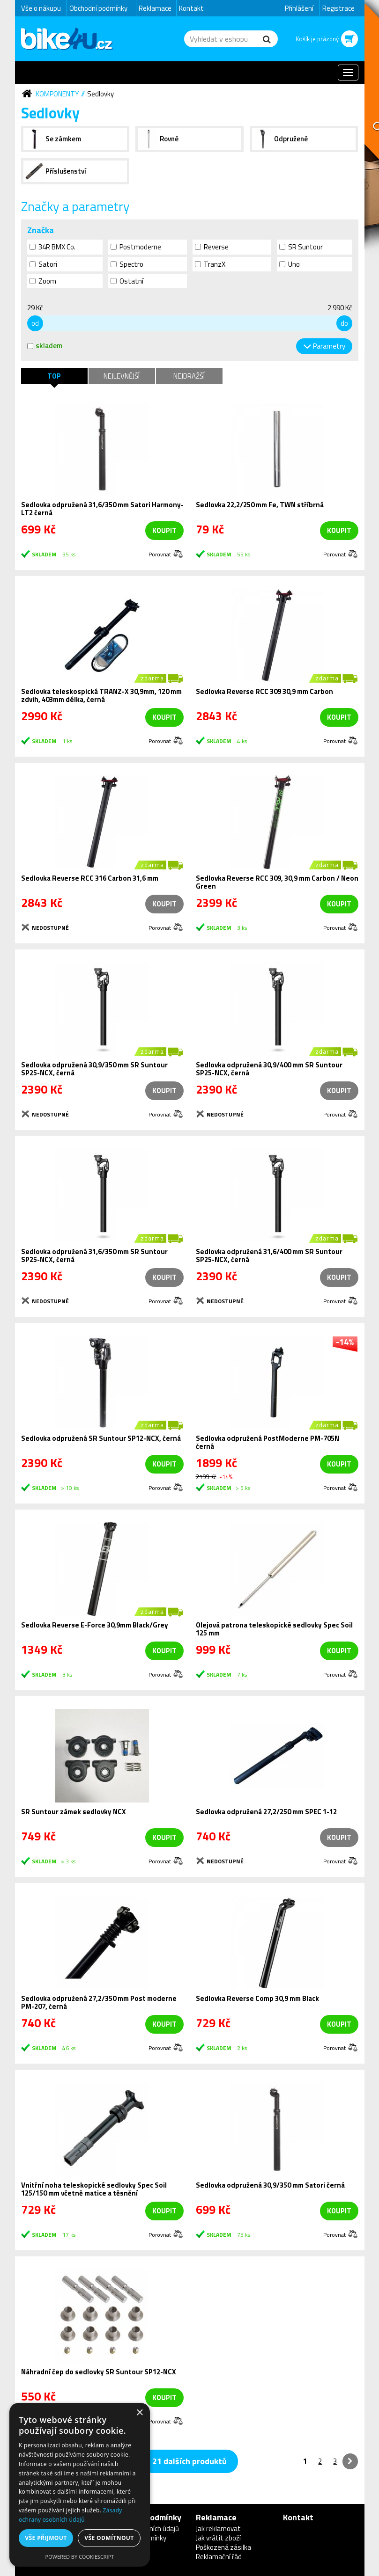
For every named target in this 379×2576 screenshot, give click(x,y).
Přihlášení (299, 8)
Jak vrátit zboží (218, 2537)
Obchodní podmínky (98, 8)
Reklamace (155, 8)
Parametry (329, 346)
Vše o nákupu (41, 8)
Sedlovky (100, 93)
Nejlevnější (122, 376)
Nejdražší (189, 376)
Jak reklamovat (218, 2528)
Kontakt (191, 8)
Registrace (338, 8)
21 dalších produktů (189, 2461)
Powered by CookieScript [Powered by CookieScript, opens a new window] (79, 2556)
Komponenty (57, 93)
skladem (44, 345)
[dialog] (79, 2485)
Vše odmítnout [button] (109, 2538)
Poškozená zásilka (223, 2547)
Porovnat (160, 554)
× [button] (139, 2412)
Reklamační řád (219, 2556)
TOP (54, 376)
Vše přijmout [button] (46, 2538)
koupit (164, 530)
